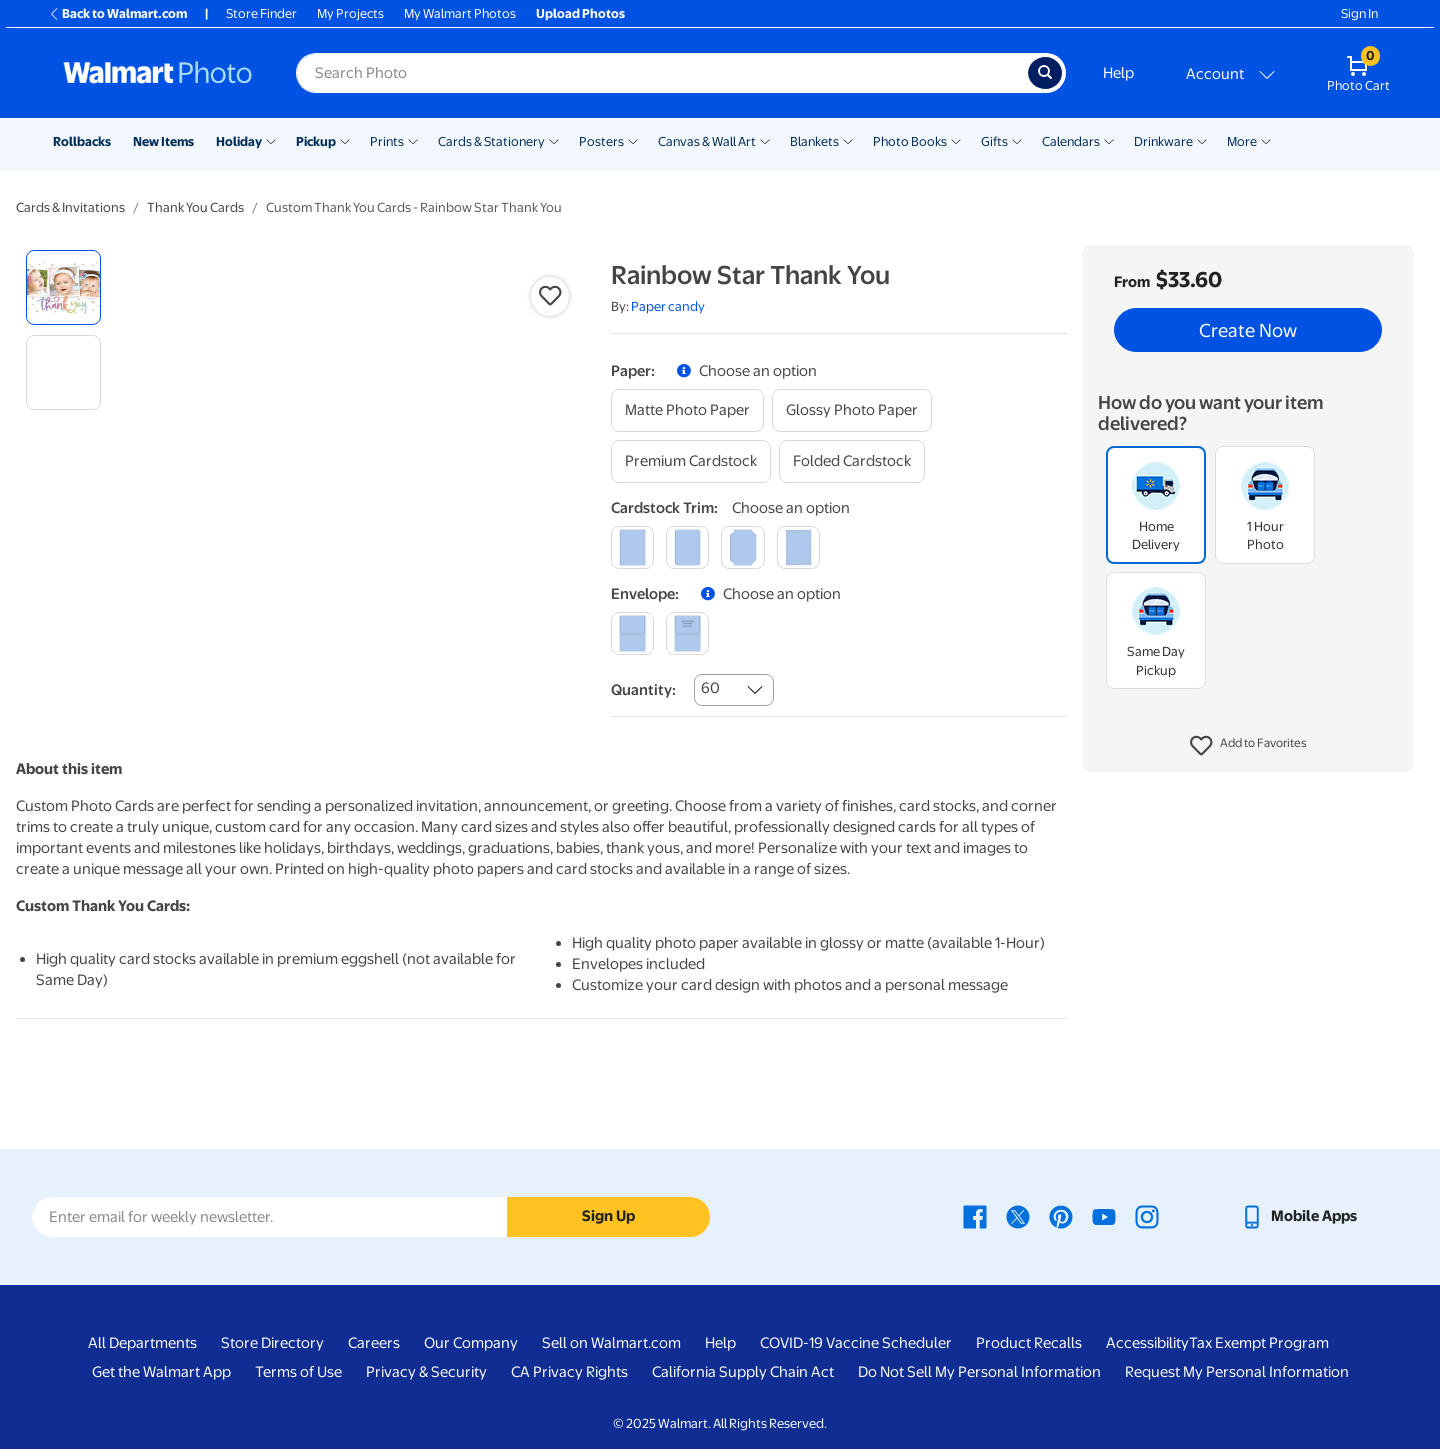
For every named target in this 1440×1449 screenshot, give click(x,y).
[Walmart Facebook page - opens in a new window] (975, 1216)
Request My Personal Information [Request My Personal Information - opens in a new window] (1237, 1372)
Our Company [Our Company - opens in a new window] (471, 1343)
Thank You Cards (195, 207)
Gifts (994, 141)
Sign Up (608, 1216)
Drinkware (1163, 141)
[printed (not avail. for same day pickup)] (687, 633)
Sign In (1359, 13)
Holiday (239, 141)
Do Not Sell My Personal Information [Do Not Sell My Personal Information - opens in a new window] (979, 1372)
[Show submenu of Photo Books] (956, 140)
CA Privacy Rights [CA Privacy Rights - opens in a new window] (569, 1372)
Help (1118, 73)
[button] (1248, 746)
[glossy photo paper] (852, 410)
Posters (601, 141)
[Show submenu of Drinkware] (1202, 140)
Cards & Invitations (70, 207)
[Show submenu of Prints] (413, 140)
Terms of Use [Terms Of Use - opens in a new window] (298, 1372)
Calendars (1071, 141)
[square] (632, 547)
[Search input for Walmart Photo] (662, 73)
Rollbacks (82, 141)
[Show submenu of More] (1266, 140)
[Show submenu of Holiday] (271, 140)
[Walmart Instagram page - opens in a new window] (1147, 1216)
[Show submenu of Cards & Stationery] (554, 140)
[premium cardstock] (691, 461)
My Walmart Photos (460, 13)
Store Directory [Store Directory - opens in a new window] (272, 1343)
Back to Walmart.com (117, 13)
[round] (687, 547)
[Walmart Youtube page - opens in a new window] (1104, 1216)
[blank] (632, 633)
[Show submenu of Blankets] (848, 140)
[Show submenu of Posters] (633, 140)
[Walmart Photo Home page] (158, 73)
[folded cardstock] (852, 461)
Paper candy (668, 306)
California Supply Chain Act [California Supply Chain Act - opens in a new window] (743, 1372)
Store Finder (261, 13)
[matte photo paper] (687, 410)
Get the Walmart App (161, 1372)
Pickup (316, 141)
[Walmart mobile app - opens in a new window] (1298, 1216)
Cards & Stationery (491, 141)
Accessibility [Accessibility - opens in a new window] (1147, 1343)
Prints (387, 141)
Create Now (1248, 330)
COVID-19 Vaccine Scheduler (856, 1343)
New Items (163, 141)
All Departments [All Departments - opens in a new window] (142, 1343)
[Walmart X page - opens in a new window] (1018, 1216)
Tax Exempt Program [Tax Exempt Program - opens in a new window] (1259, 1343)
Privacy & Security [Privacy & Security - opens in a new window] (426, 1372)
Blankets (814, 141)
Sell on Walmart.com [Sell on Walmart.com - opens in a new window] (611, 1343)
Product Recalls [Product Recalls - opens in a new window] (1029, 1343)
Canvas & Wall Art (707, 141)
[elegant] (742, 547)
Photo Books (910, 141)
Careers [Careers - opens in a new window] (374, 1343)
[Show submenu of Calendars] (1109, 140)
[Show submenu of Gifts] (1017, 140)
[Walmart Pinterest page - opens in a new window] (1061, 1216)
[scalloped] (798, 547)
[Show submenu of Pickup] (345, 140)
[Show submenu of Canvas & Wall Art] (765, 140)
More (1242, 141)
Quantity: (643, 690)
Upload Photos (580, 13)
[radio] (63, 287)
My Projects (350, 13)
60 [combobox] (710, 688)
